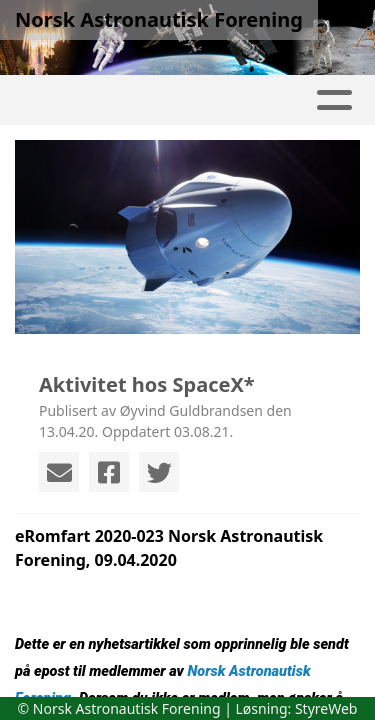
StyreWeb (326, 708)
